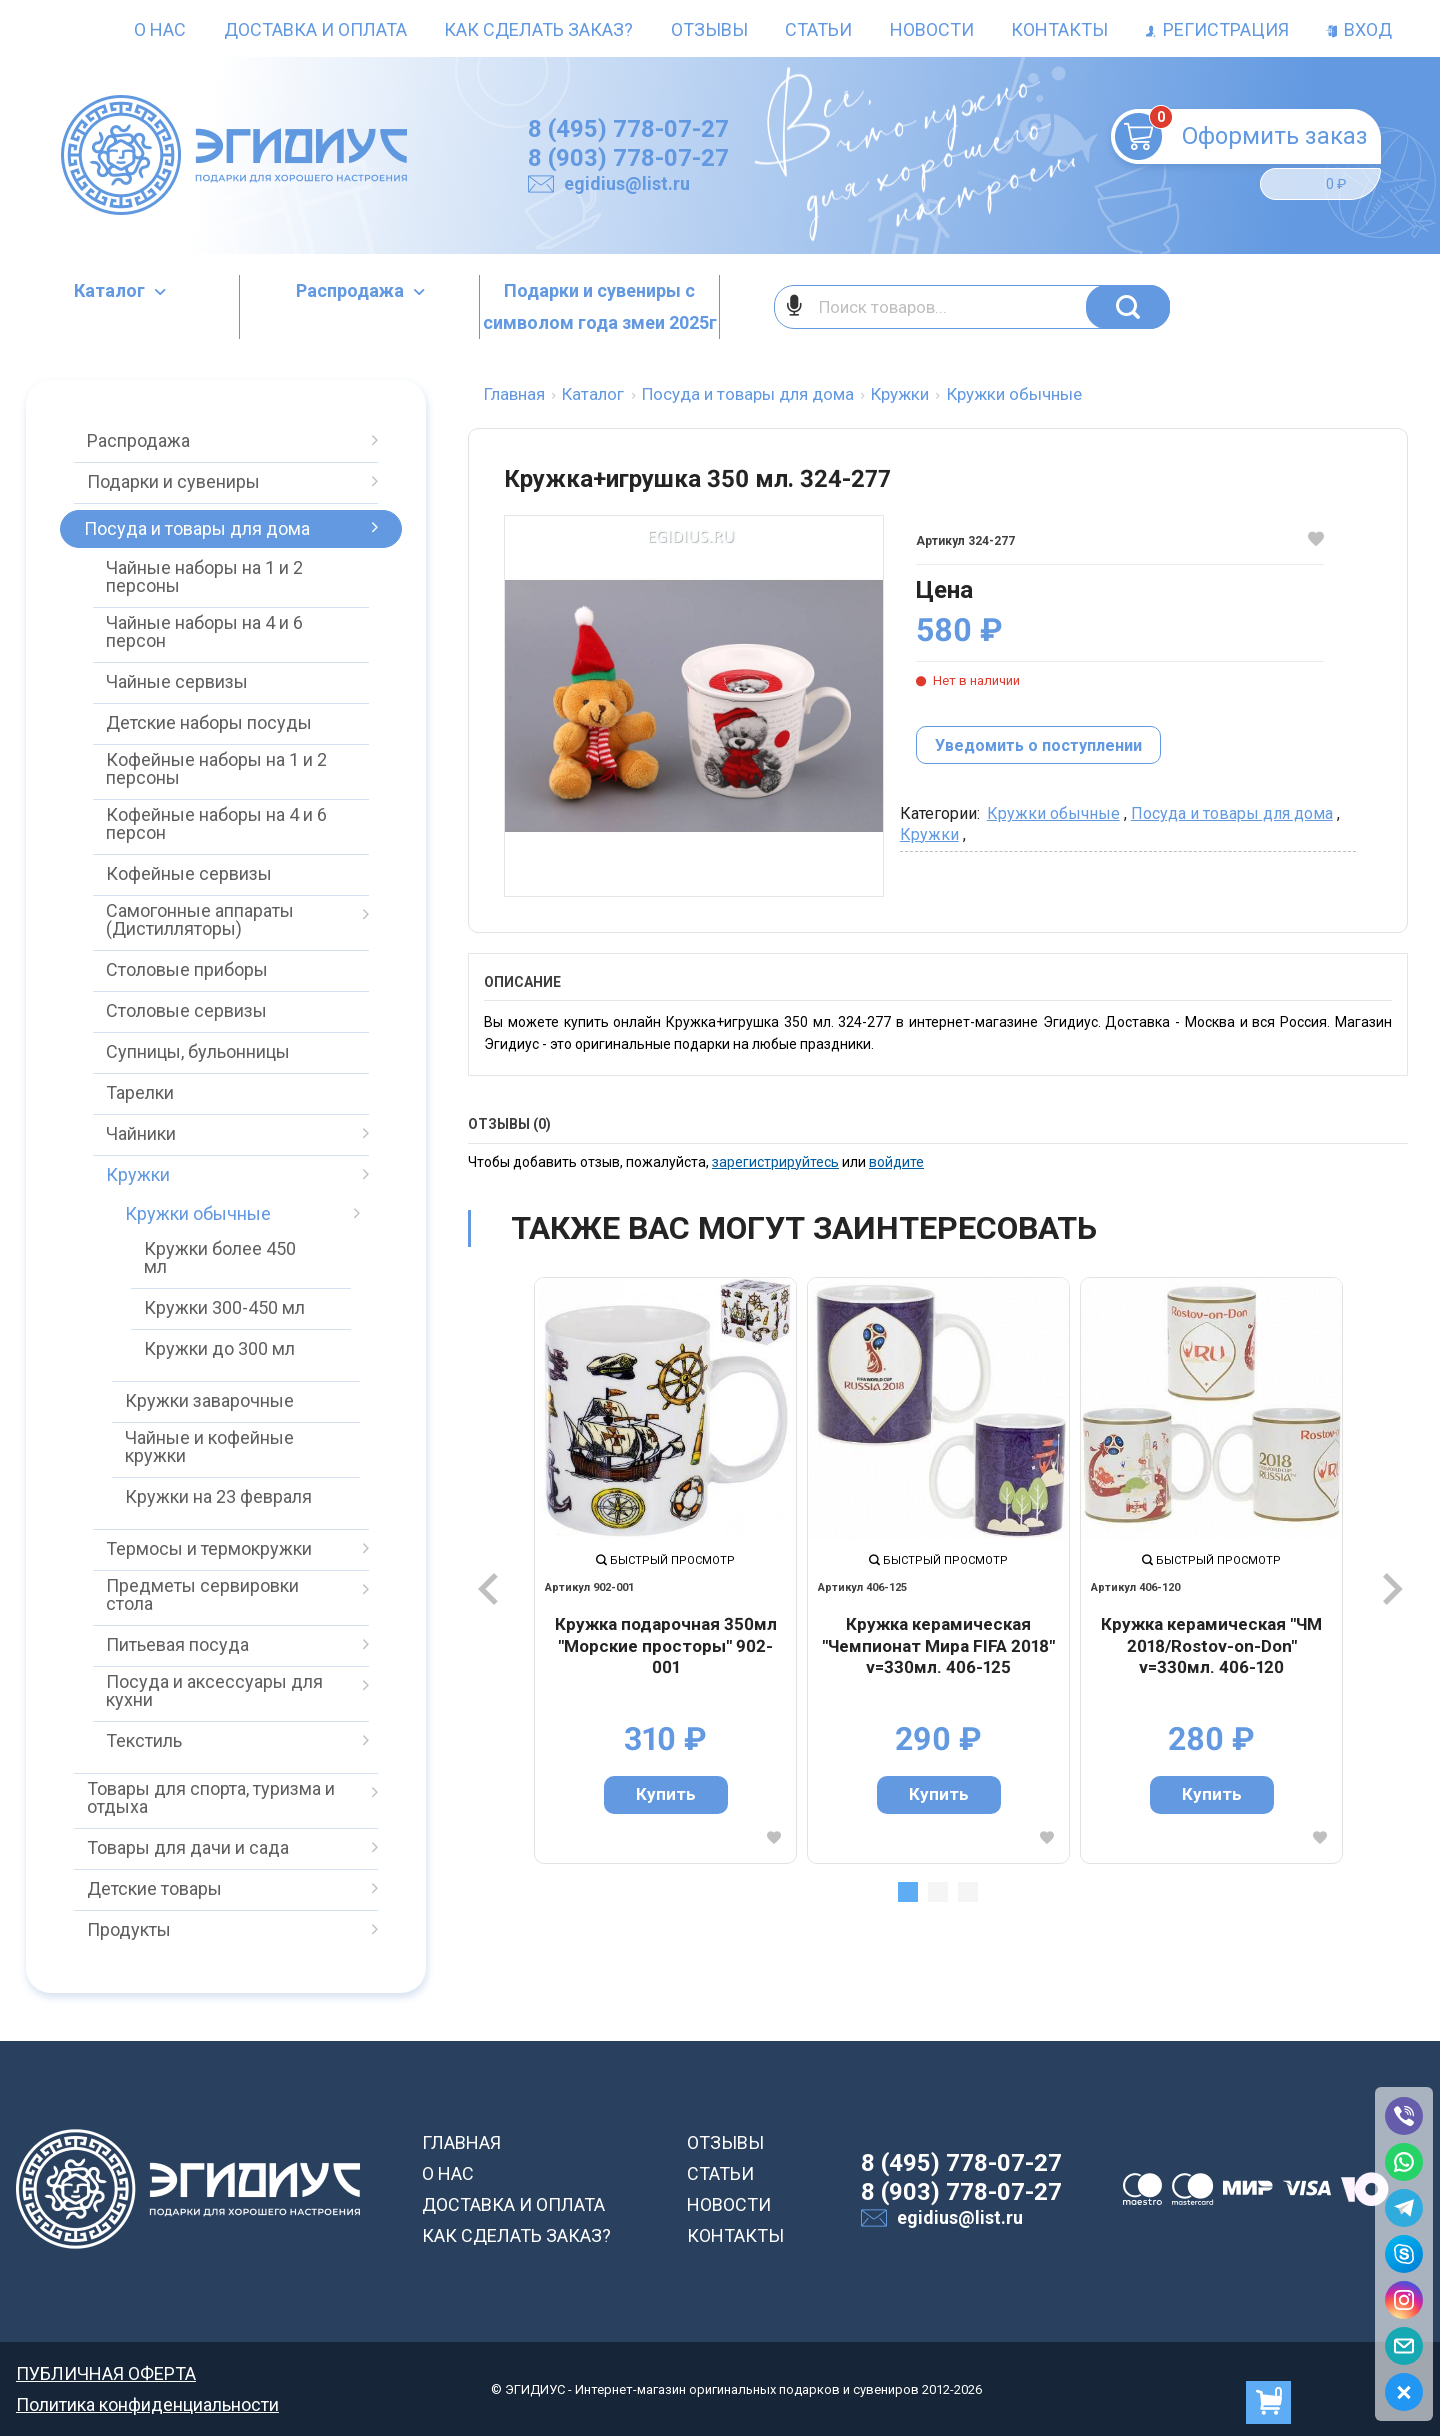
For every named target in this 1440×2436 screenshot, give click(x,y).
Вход (1359, 29)
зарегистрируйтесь (775, 1162)
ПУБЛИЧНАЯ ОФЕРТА (106, 2373)
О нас (160, 29)
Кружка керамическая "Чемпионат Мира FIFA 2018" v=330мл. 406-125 (938, 1645)
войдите (896, 1162)
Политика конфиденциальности (147, 2404)
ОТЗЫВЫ (725, 2142)
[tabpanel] (665, 1570)
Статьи (818, 29)
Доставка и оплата (315, 29)
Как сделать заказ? (538, 29)
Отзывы (709, 29)
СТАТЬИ (720, 2173)
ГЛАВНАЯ (461, 2142)
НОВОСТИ (729, 2204)
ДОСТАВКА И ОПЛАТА (513, 2204)
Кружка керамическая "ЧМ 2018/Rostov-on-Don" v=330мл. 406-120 (1211, 1645)
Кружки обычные (1053, 813)
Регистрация (1217, 29)
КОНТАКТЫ (735, 2235)
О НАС (448, 2173)
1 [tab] (908, 1892)
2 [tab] (938, 1892)
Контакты (1059, 29)
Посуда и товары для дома (1232, 813)
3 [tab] (968, 1892)
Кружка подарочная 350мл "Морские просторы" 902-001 (666, 1645)
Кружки (929, 834)
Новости (932, 29)
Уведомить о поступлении (1038, 745)
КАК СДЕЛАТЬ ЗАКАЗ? (516, 2235)
